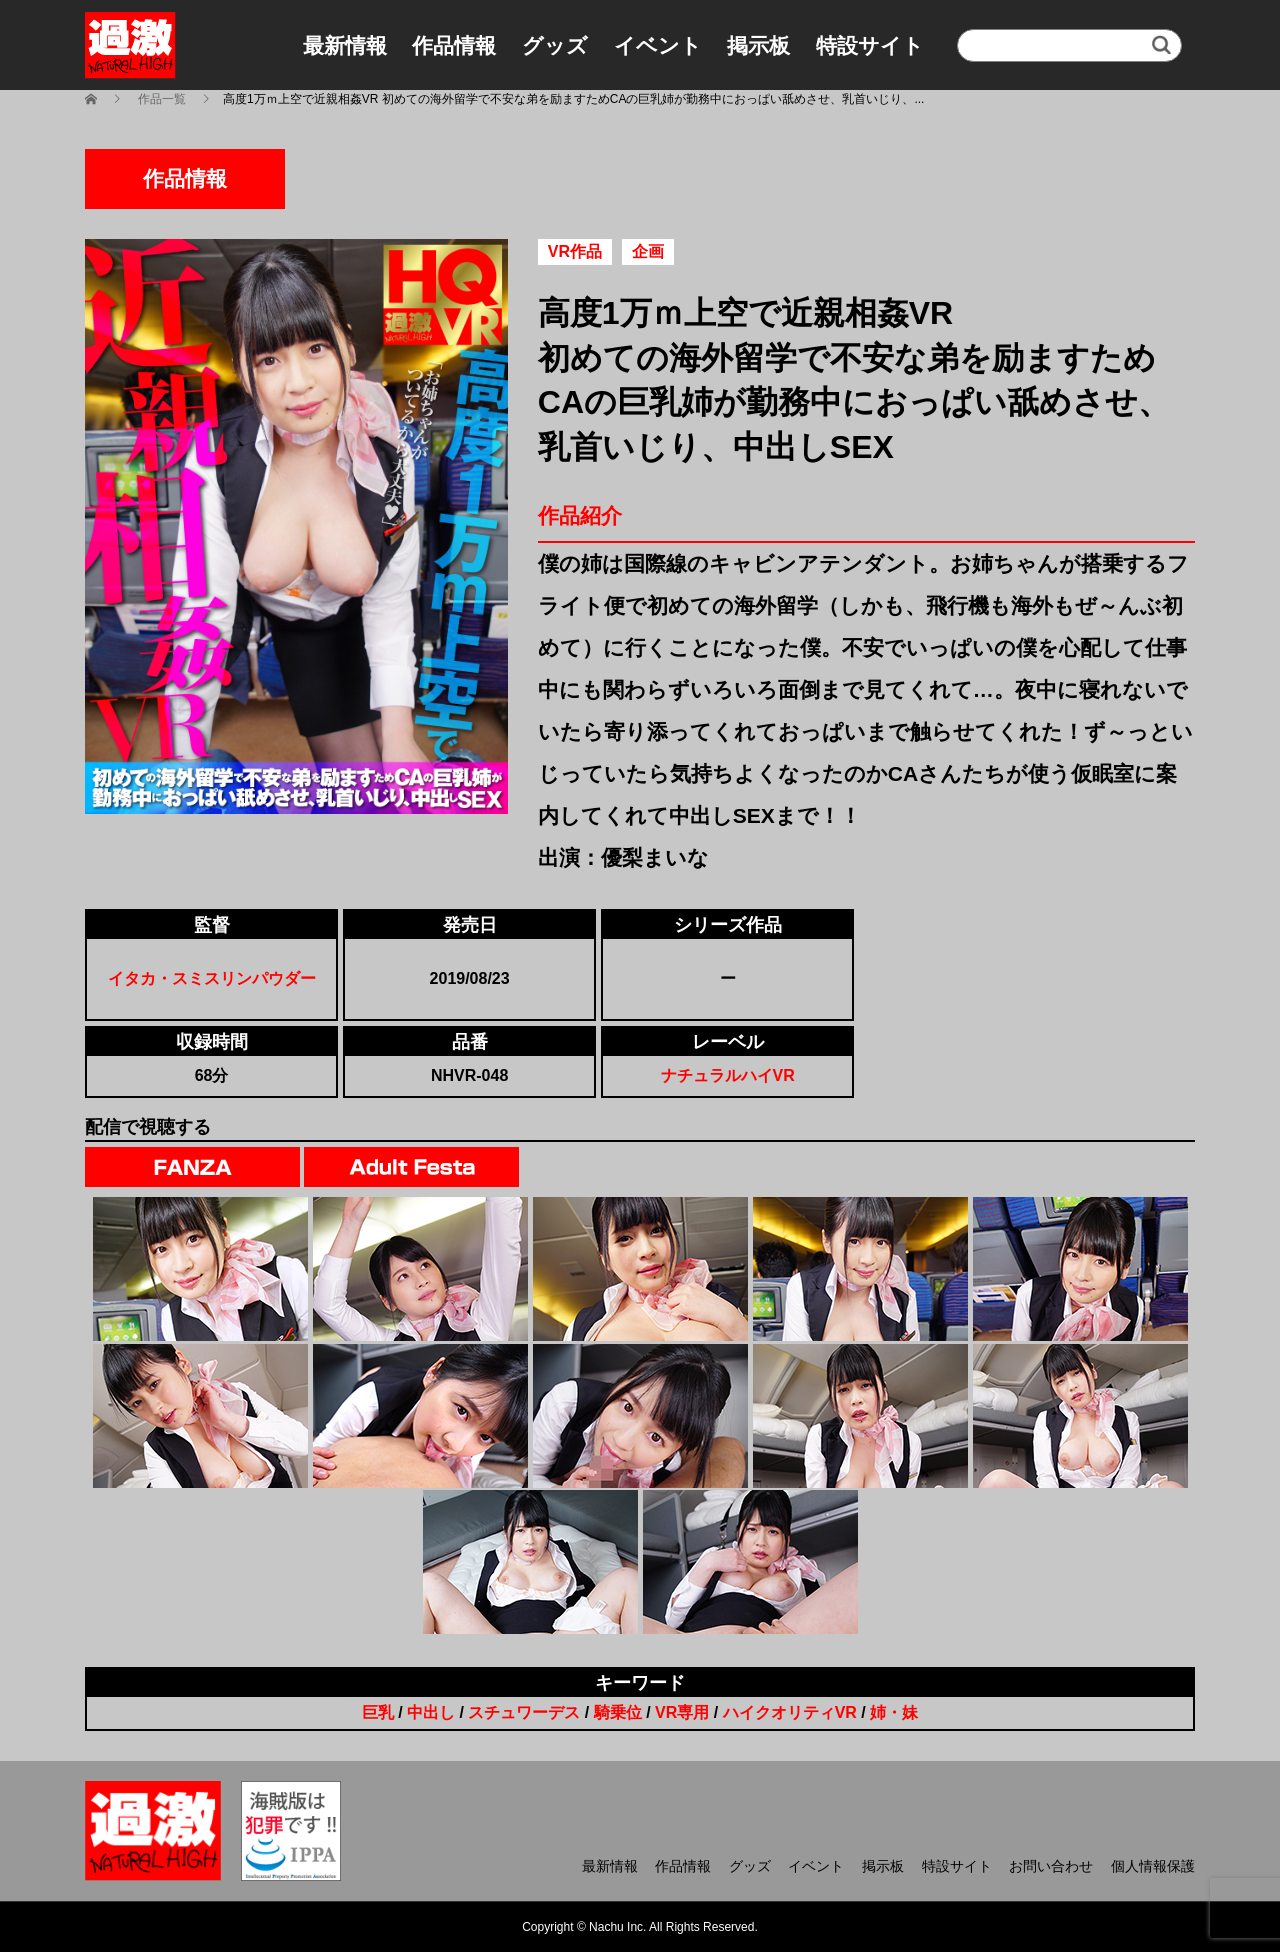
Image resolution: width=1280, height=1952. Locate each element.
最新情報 (345, 45)
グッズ (555, 45)
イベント (658, 45)
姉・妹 (894, 1712)
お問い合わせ (1051, 1866)
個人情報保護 (1153, 1866)
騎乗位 (618, 1712)
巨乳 (378, 1712)
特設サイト (870, 45)
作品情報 (454, 45)
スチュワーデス (524, 1712)
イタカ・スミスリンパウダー (212, 978)
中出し (431, 1712)
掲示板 (758, 45)
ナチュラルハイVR (728, 1075)
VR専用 (682, 1712)
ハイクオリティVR (790, 1712)
